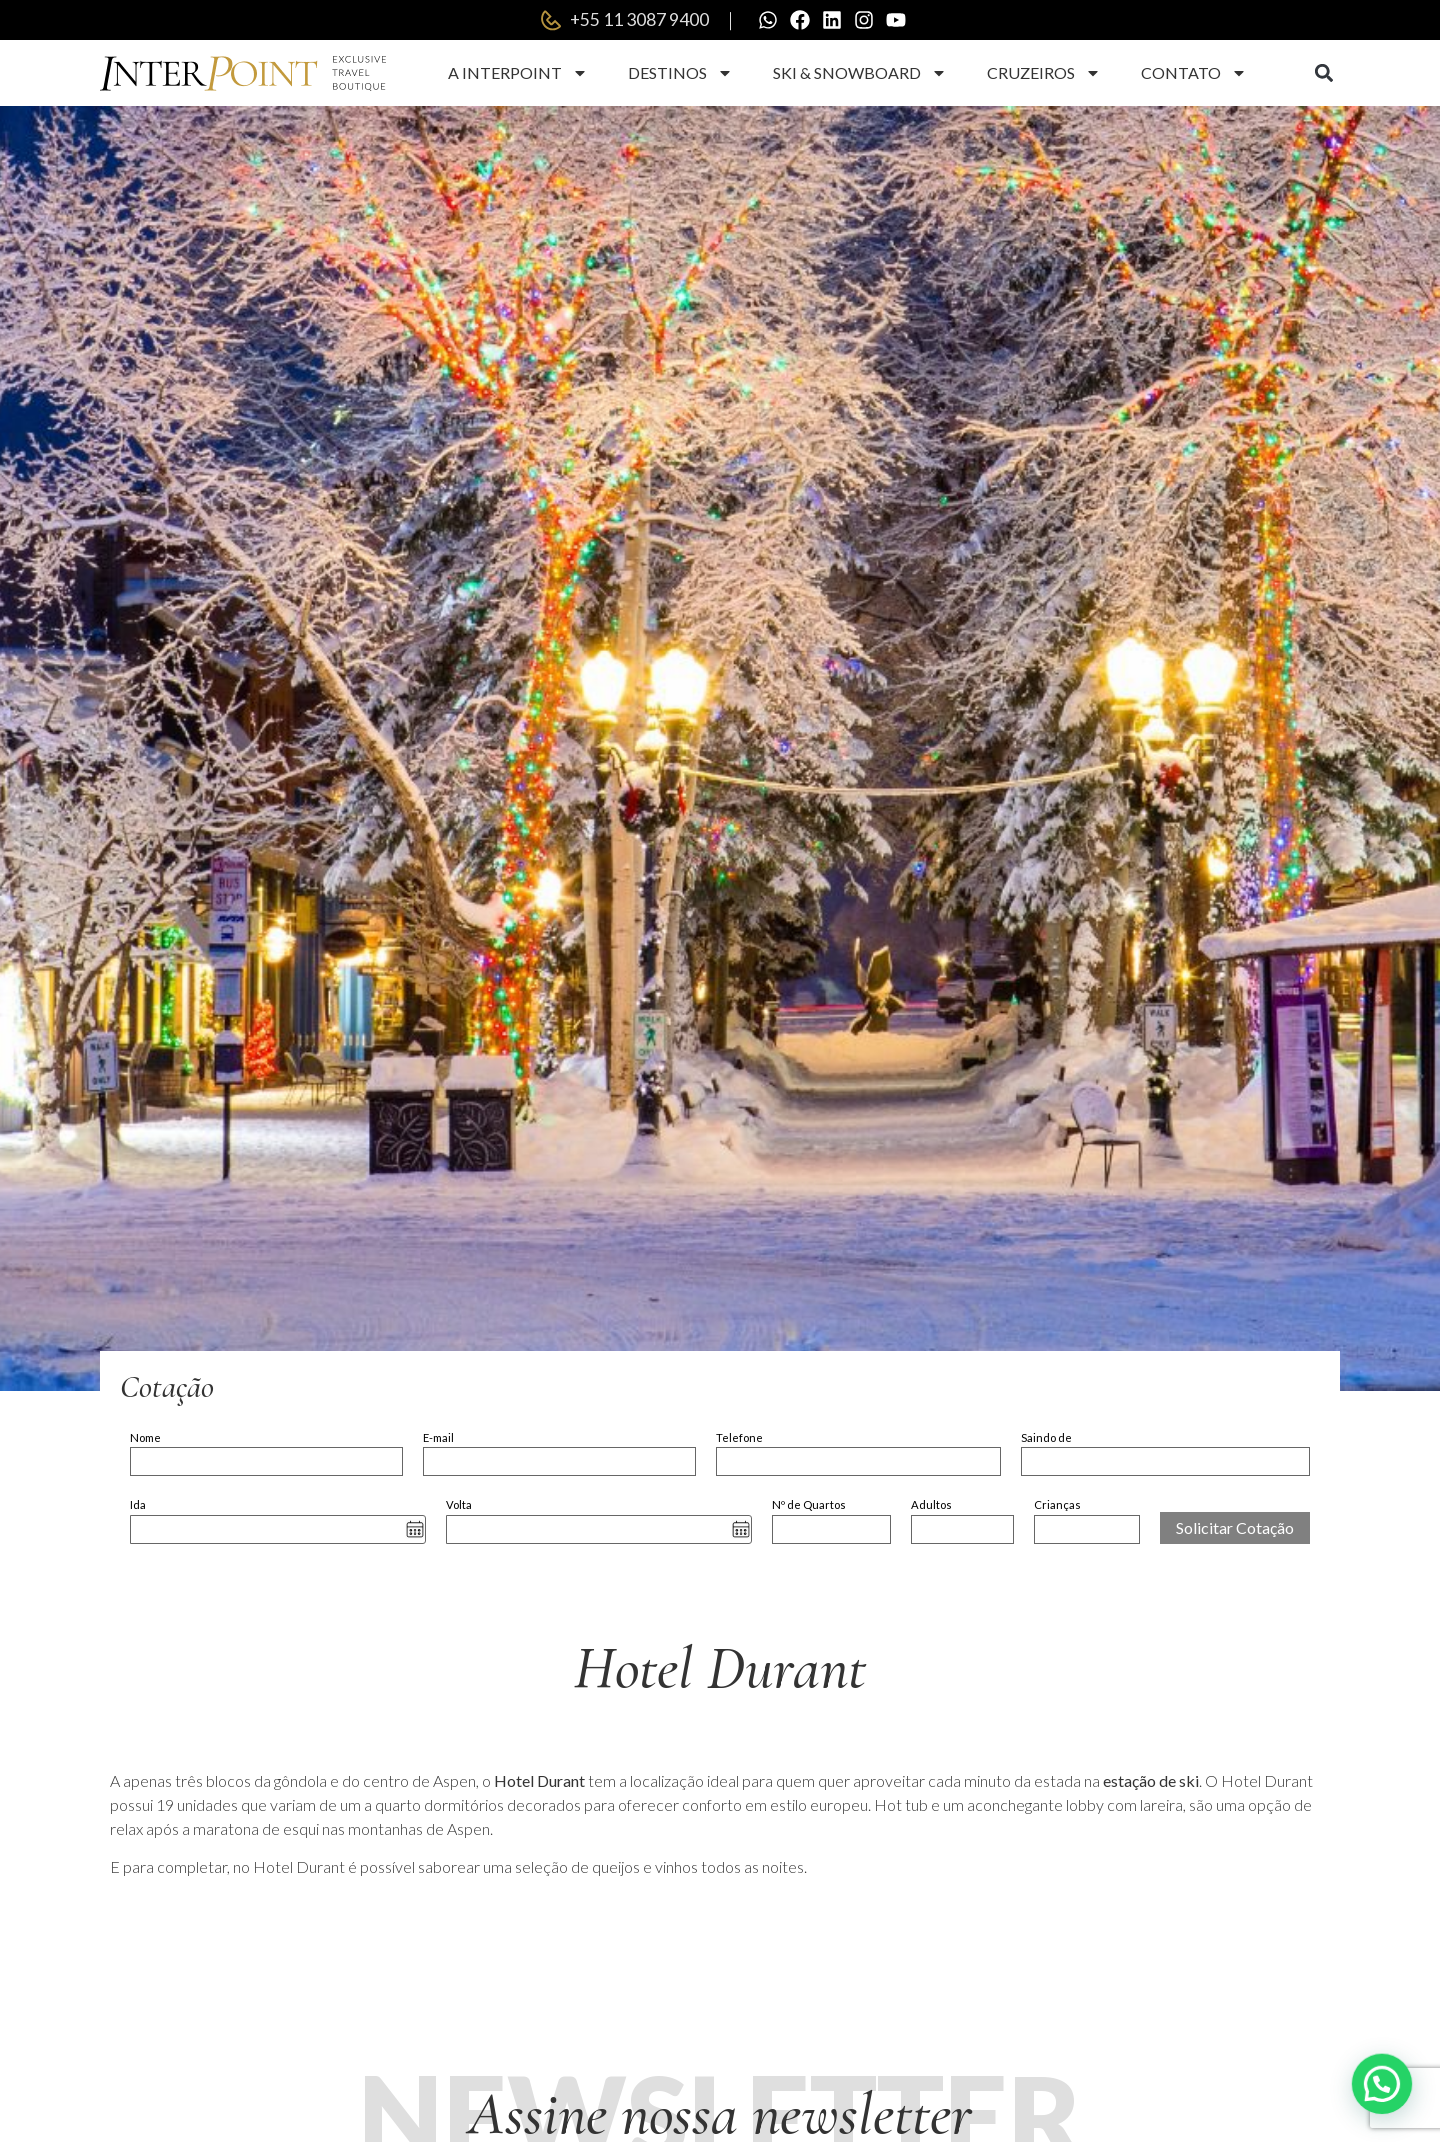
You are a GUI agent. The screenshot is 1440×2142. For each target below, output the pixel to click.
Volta (459, 1504)
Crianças (1057, 1504)
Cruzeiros (1044, 73)
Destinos (680, 73)
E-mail (438, 1437)
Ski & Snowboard (860, 73)
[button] (1323, 73)
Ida (138, 1504)
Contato (1194, 73)
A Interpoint (518, 73)
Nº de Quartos (809, 1504)
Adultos (931, 1504)
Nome (145, 1437)
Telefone (739, 1437)
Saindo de (1046, 1437)
